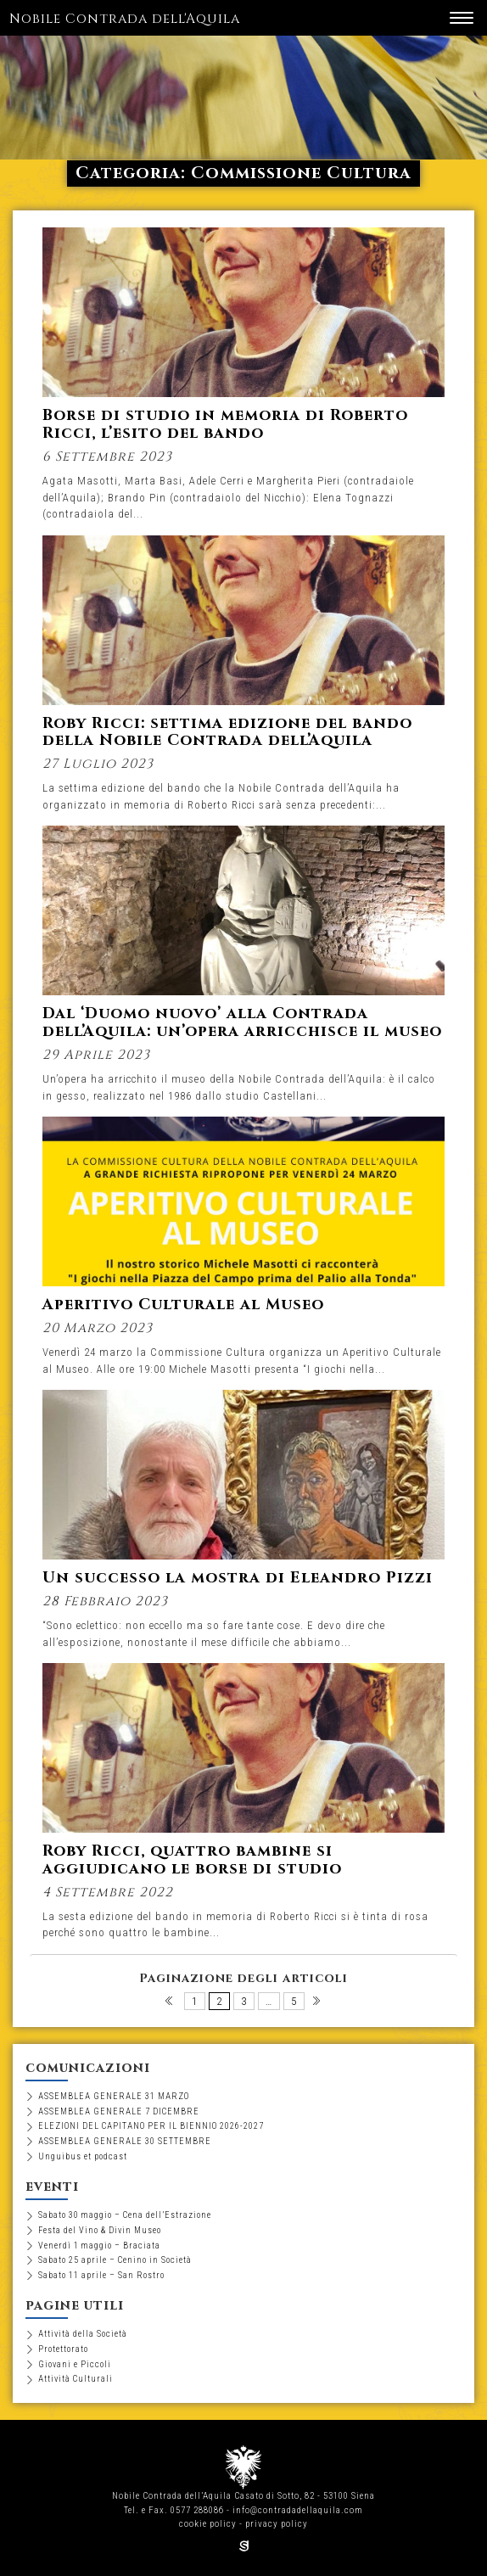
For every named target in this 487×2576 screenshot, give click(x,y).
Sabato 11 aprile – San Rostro (101, 2275)
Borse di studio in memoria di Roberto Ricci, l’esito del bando (225, 424)
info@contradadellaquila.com (297, 2510)
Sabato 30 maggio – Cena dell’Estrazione (124, 2214)
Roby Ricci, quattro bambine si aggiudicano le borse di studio (192, 1859)
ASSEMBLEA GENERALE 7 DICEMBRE (118, 2111)
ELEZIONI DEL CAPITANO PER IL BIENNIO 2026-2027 (151, 2125)
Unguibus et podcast (82, 2156)
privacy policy (276, 2523)
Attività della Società (82, 2333)
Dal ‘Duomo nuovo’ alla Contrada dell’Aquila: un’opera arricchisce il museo (242, 1022)
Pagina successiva (317, 2005)
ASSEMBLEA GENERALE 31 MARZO (113, 2096)
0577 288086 (197, 2510)
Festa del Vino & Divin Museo (99, 2230)
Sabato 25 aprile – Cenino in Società (115, 2259)
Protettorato (63, 2349)
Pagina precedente (170, 2005)
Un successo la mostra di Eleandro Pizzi (237, 1577)
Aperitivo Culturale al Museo (183, 1304)
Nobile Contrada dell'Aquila (124, 19)
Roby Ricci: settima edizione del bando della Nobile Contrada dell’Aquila (227, 732)
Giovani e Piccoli (74, 2364)
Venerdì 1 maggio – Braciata (99, 2245)
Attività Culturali (75, 2378)
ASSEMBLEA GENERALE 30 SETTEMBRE (124, 2141)
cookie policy (208, 2523)
